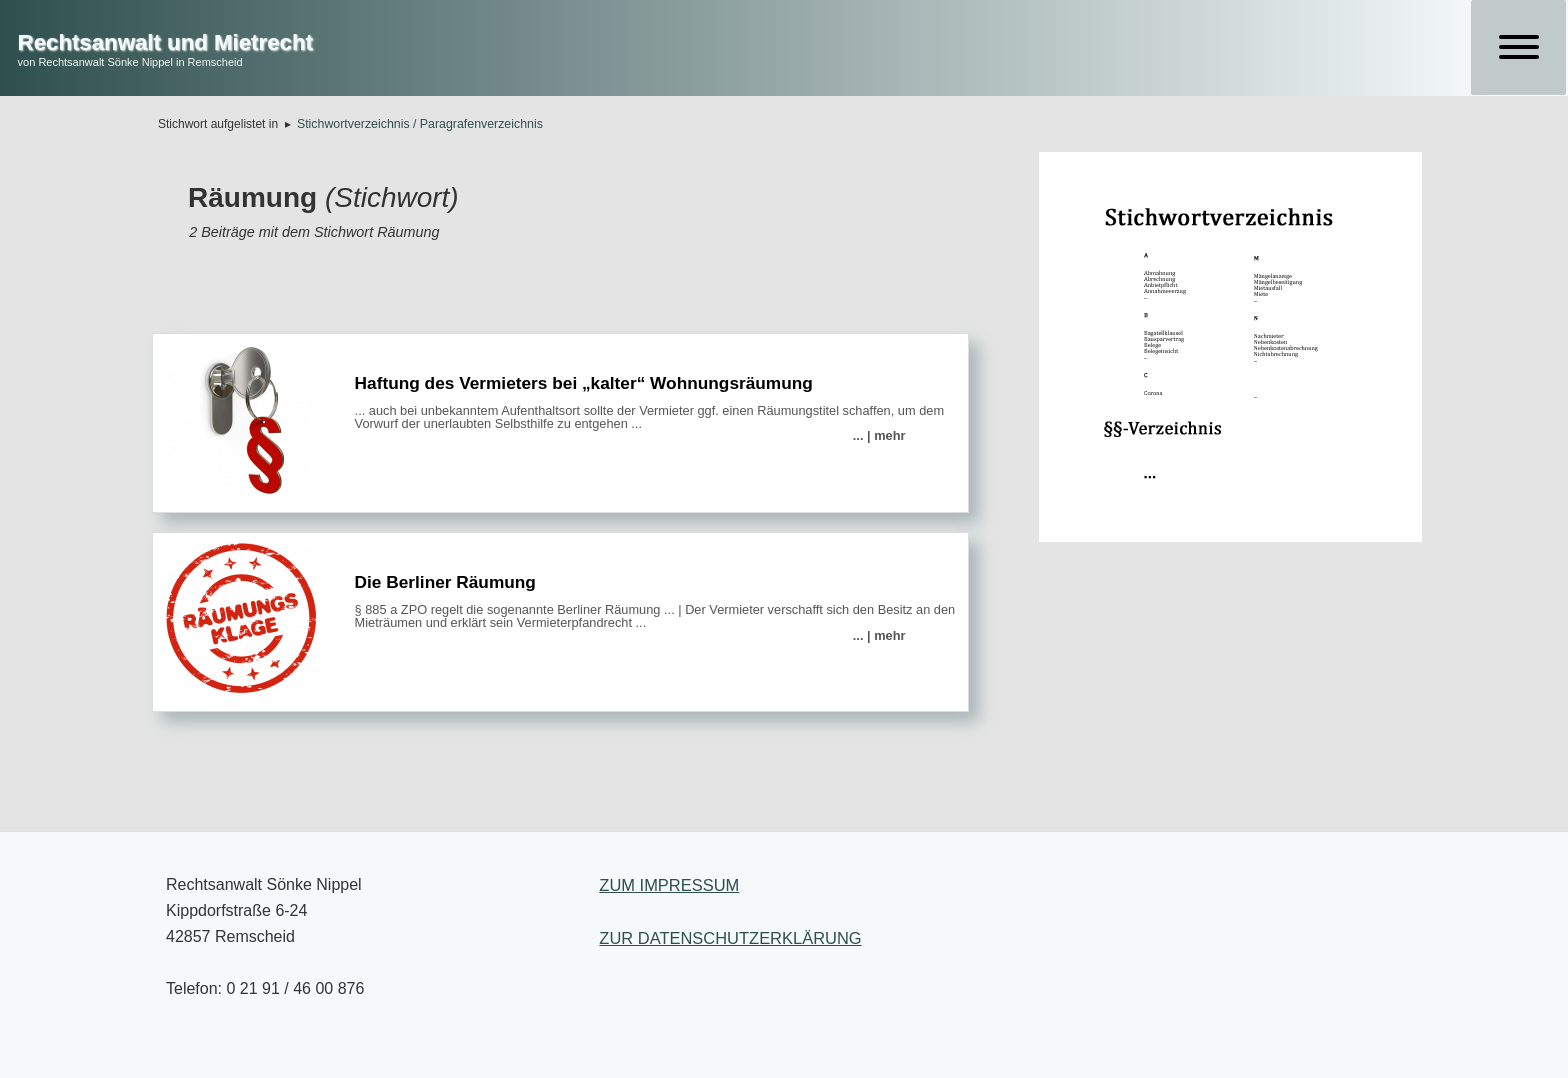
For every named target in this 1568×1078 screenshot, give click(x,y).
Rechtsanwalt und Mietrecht (165, 42)
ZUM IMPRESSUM (669, 885)
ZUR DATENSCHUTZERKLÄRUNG (730, 938)
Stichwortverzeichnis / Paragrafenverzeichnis (420, 124)
